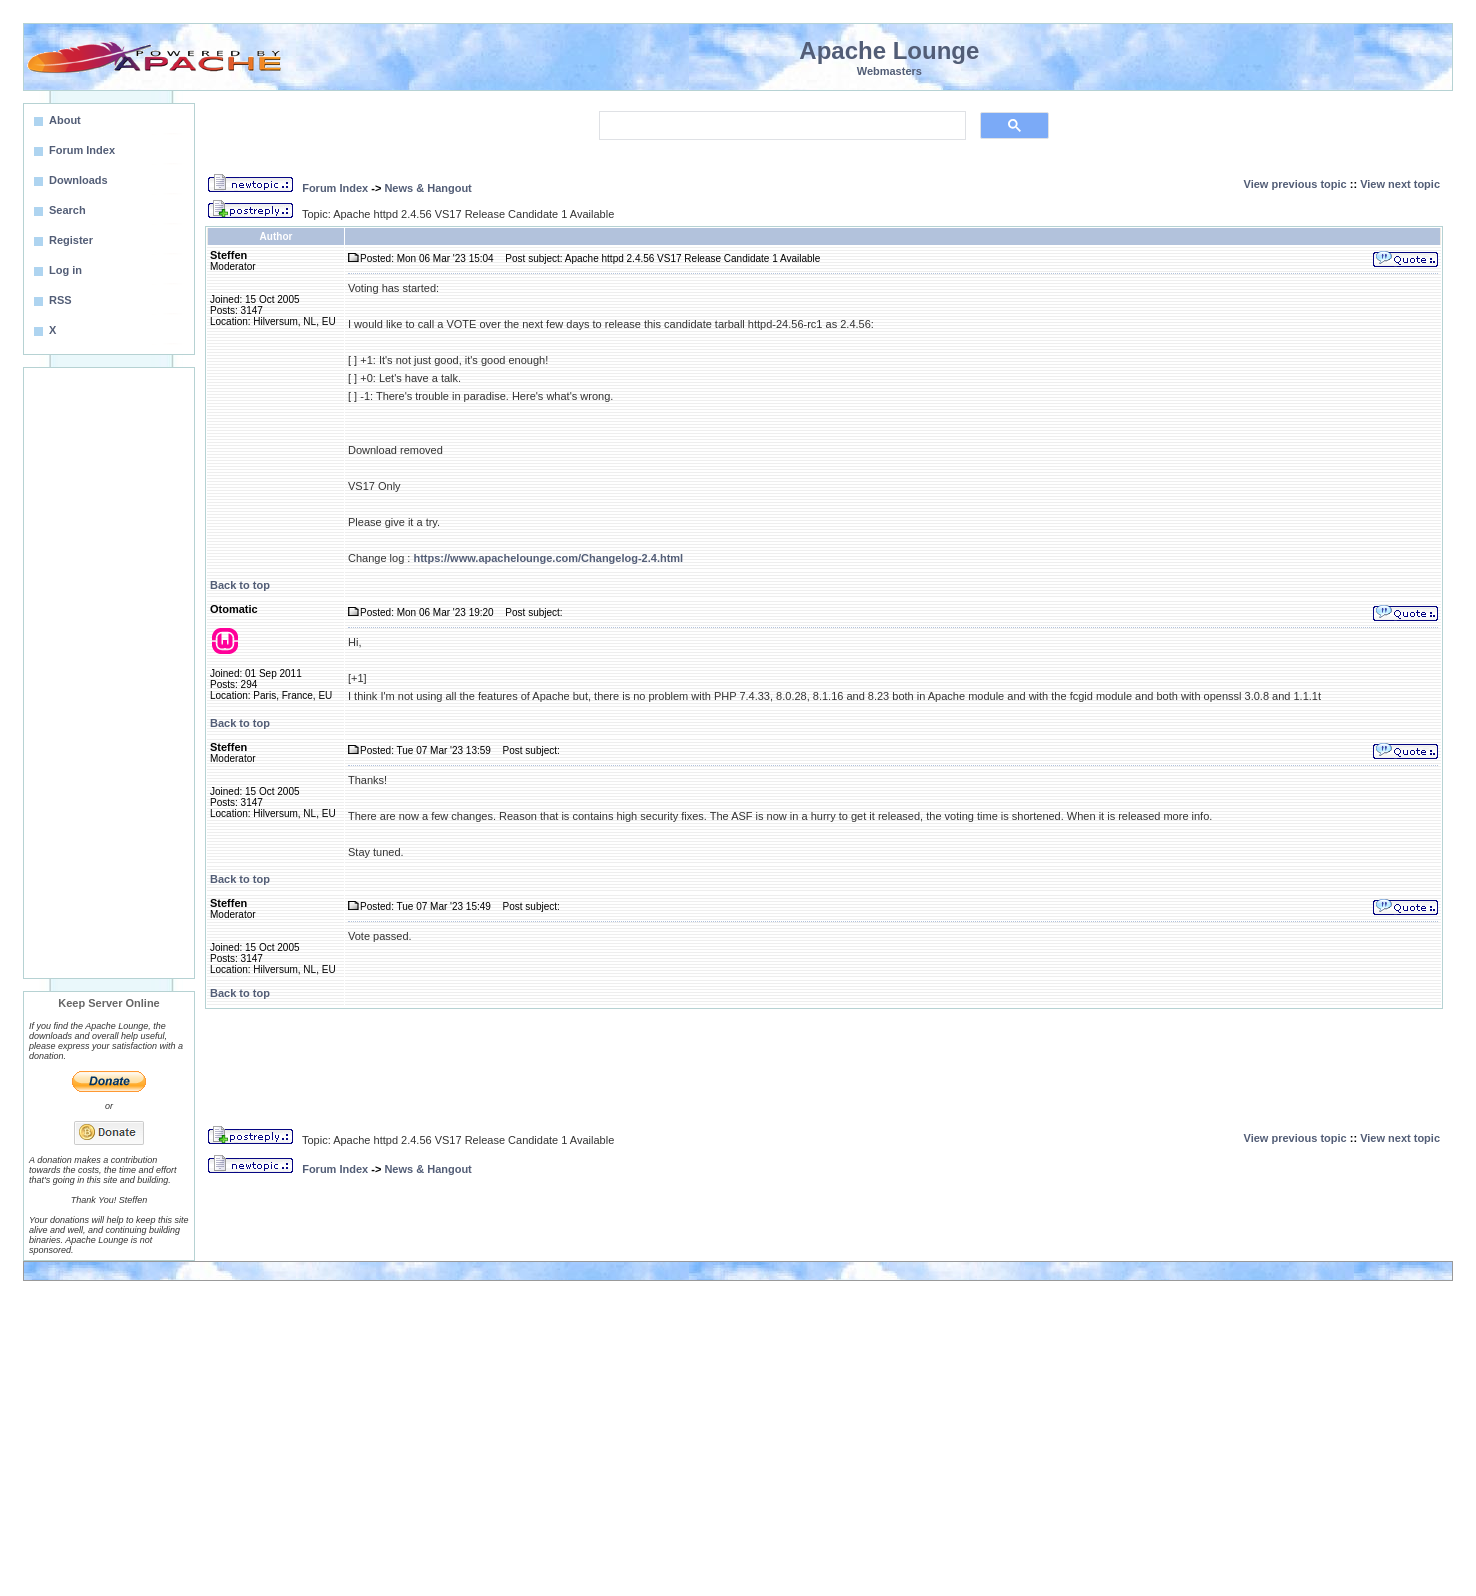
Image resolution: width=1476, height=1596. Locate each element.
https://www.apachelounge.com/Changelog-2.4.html (548, 558)
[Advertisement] (109, 673)
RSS (60, 300)
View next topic (1400, 184)
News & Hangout (427, 188)
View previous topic (1295, 184)
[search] (780, 126)
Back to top (240, 585)
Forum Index (335, 188)
